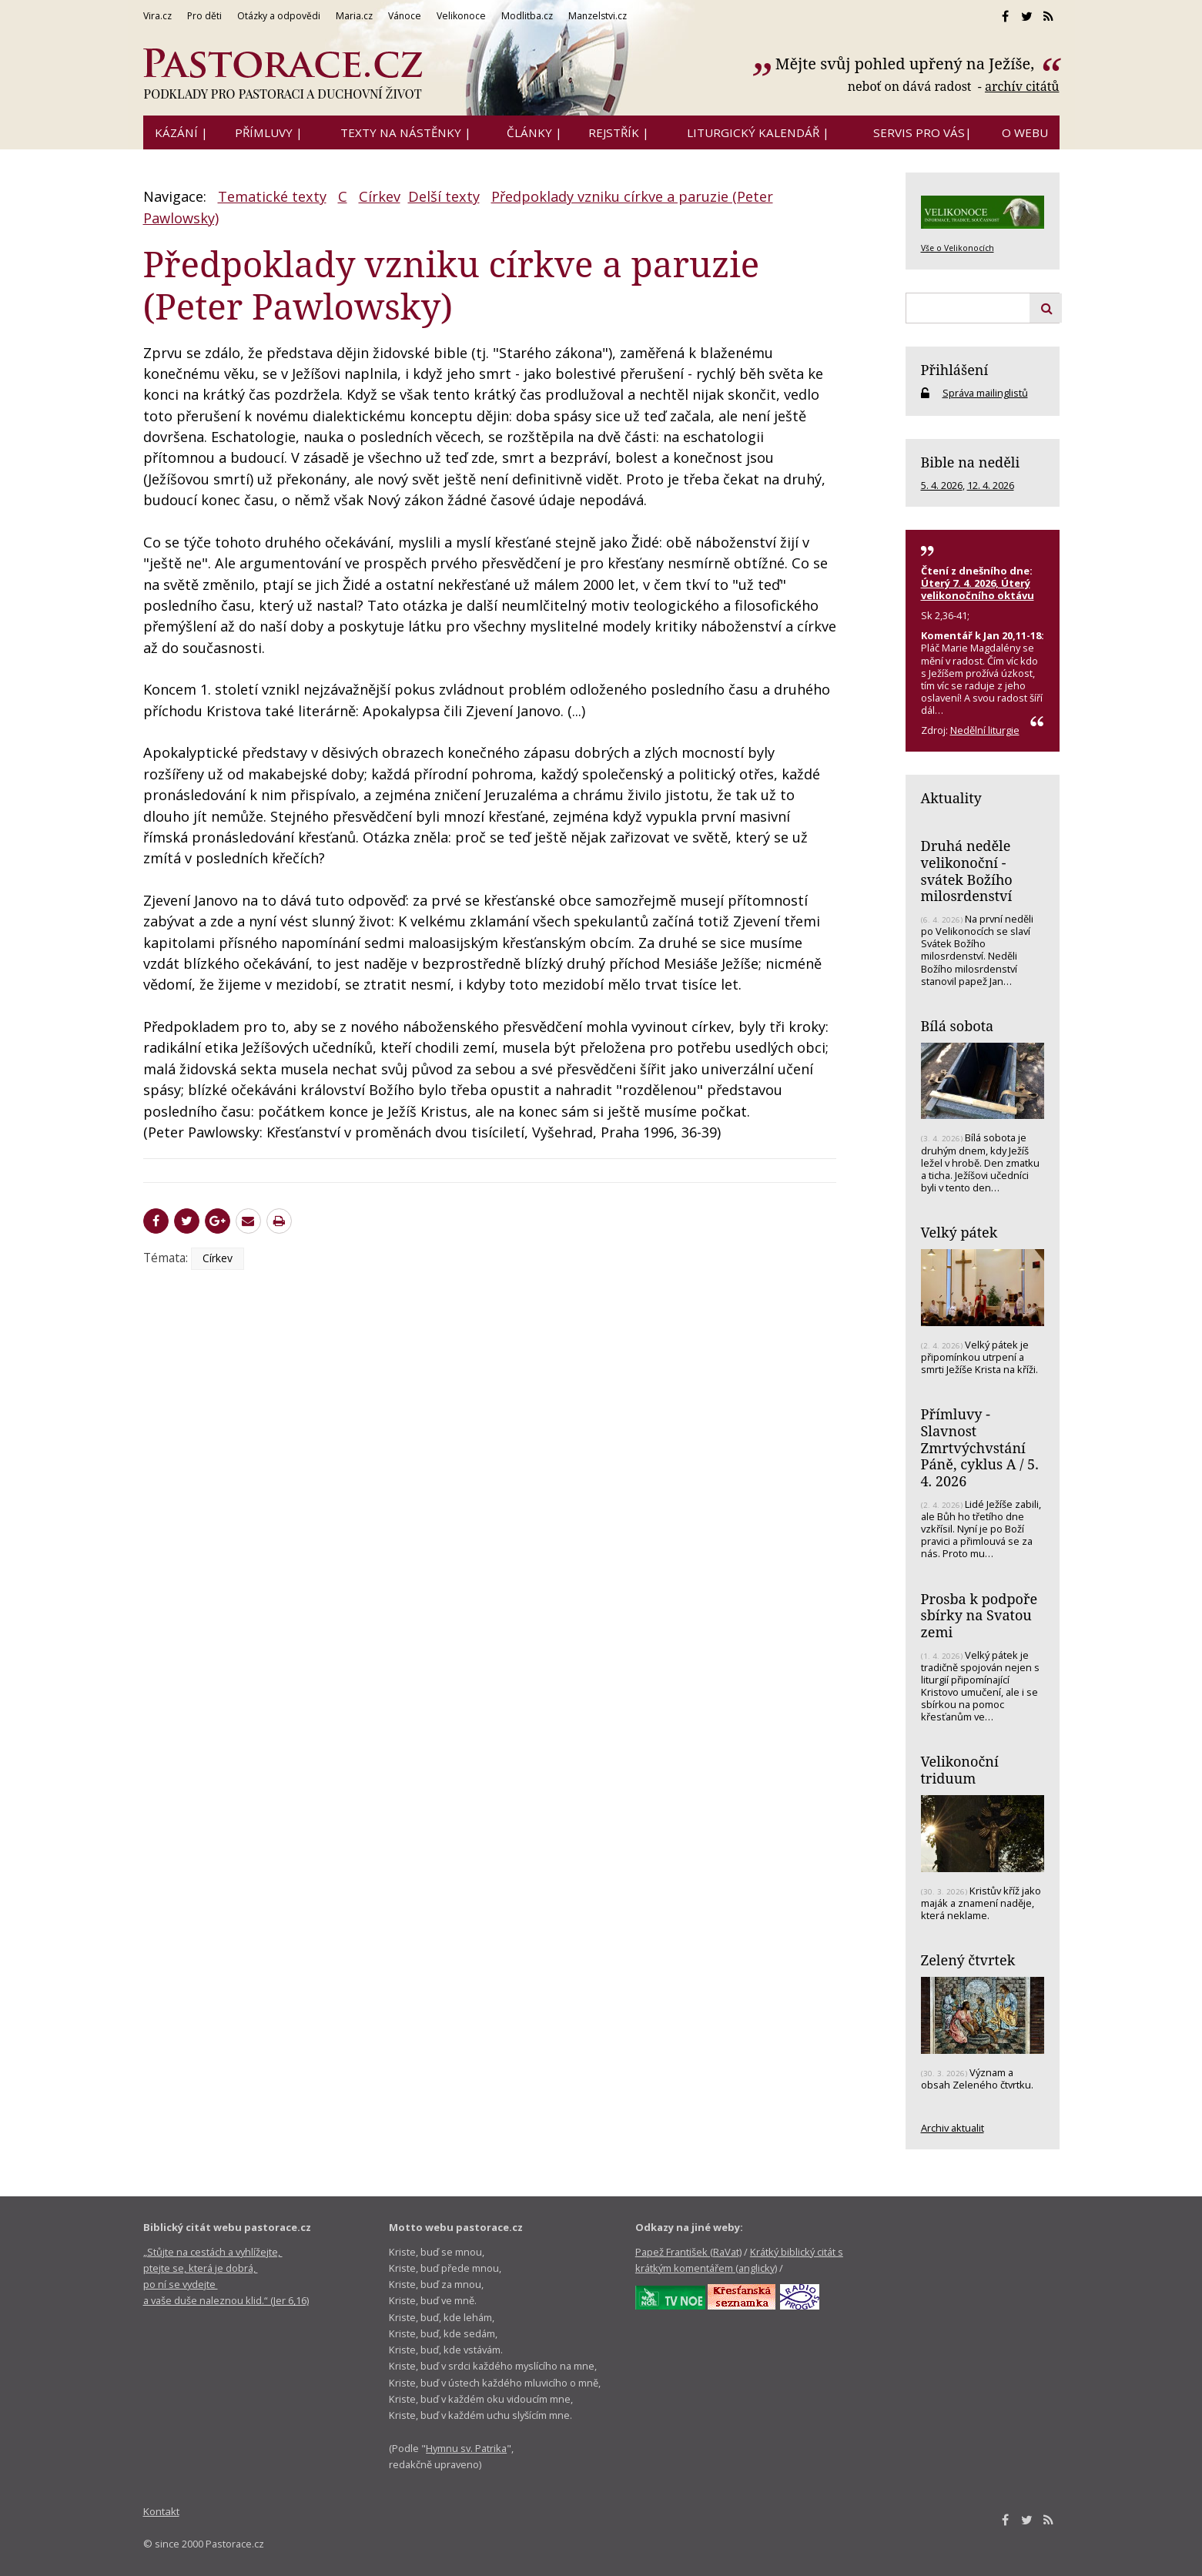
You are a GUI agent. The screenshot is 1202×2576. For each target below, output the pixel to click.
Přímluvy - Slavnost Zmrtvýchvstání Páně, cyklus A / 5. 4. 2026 (980, 1447)
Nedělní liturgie (985, 730)
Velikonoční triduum (960, 1769)
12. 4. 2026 (990, 485)
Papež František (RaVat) (688, 2252)
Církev (379, 196)
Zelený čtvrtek (968, 1960)
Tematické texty (272, 196)
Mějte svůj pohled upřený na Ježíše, (907, 63)
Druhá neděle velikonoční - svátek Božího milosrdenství (967, 870)
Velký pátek (959, 1232)
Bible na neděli (970, 462)
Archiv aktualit (952, 2128)
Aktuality (951, 798)
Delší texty (444, 196)
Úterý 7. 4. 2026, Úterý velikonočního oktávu (977, 589)
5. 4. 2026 (942, 485)
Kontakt (161, 2511)
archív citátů (1022, 86)
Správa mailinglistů (985, 393)
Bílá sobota (957, 1026)
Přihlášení (955, 369)
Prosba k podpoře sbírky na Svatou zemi (979, 1615)
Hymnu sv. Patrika (466, 2448)
